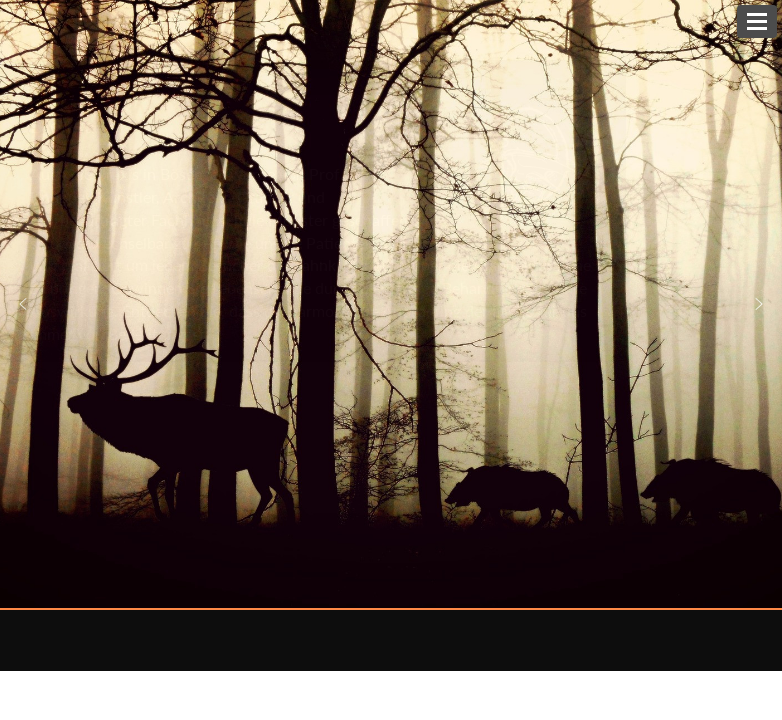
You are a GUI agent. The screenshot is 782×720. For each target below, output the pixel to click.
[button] (759, 304)
